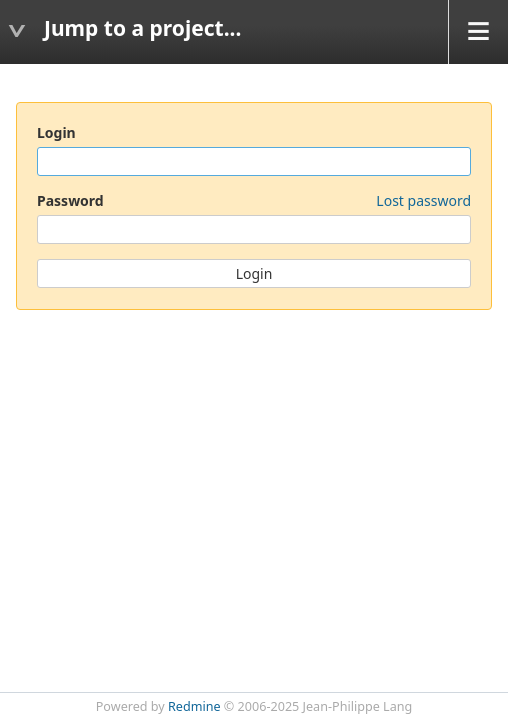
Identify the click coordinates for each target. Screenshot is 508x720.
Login (56, 132)
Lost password (423, 200)
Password (254, 200)
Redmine (194, 706)
